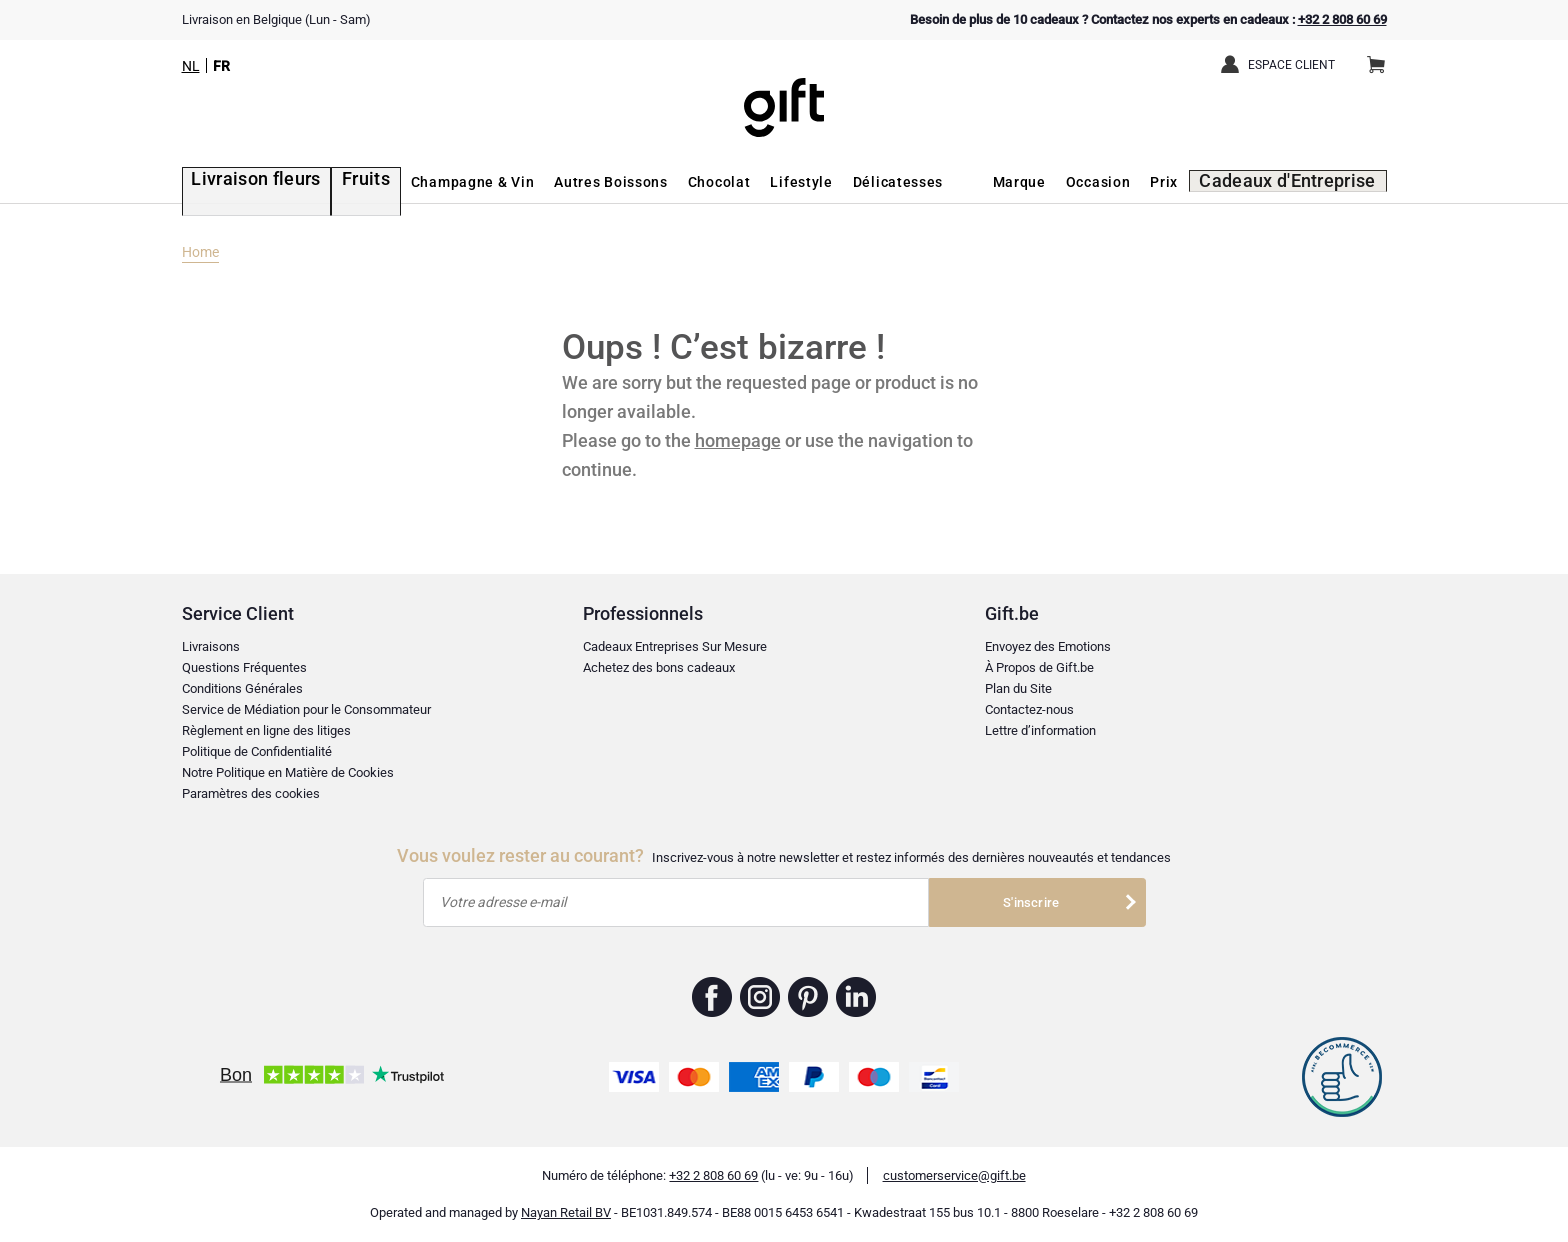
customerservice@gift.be (954, 1175)
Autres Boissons (575, 182)
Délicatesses (862, 182)
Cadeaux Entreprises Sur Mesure (675, 646)
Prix (1189, 182)
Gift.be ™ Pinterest (808, 997)
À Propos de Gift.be (1039, 667)
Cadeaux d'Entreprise (1302, 182)
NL (191, 66)
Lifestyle (766, 182)
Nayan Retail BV (566, 1212)
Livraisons (211, 646)
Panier (1382, 57)
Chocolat (683, 182)
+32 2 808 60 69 (1342, 19)
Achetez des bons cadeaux (659, 667)
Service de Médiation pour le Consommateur (306, 709)
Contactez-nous (1029, 709)
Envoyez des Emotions (1048, 646)
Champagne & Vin (437, 182)
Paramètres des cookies (251, 793)
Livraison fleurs (239, 182)
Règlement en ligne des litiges (266, 730)
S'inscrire (1031, 902)
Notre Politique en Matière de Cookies (288, 772)
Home (200, 252)
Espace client (1291, 65)
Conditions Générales (242, 688)
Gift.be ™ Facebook (712, 997)
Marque (1043, 182)
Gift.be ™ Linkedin (856, 997)
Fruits (334, 182)
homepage (738, 440)
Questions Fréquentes (244, 667)
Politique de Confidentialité (257, 751)
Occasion (1122, 182)
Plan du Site (1018, 688)
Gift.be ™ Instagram (760, 997)
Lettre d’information (1040, 730)
